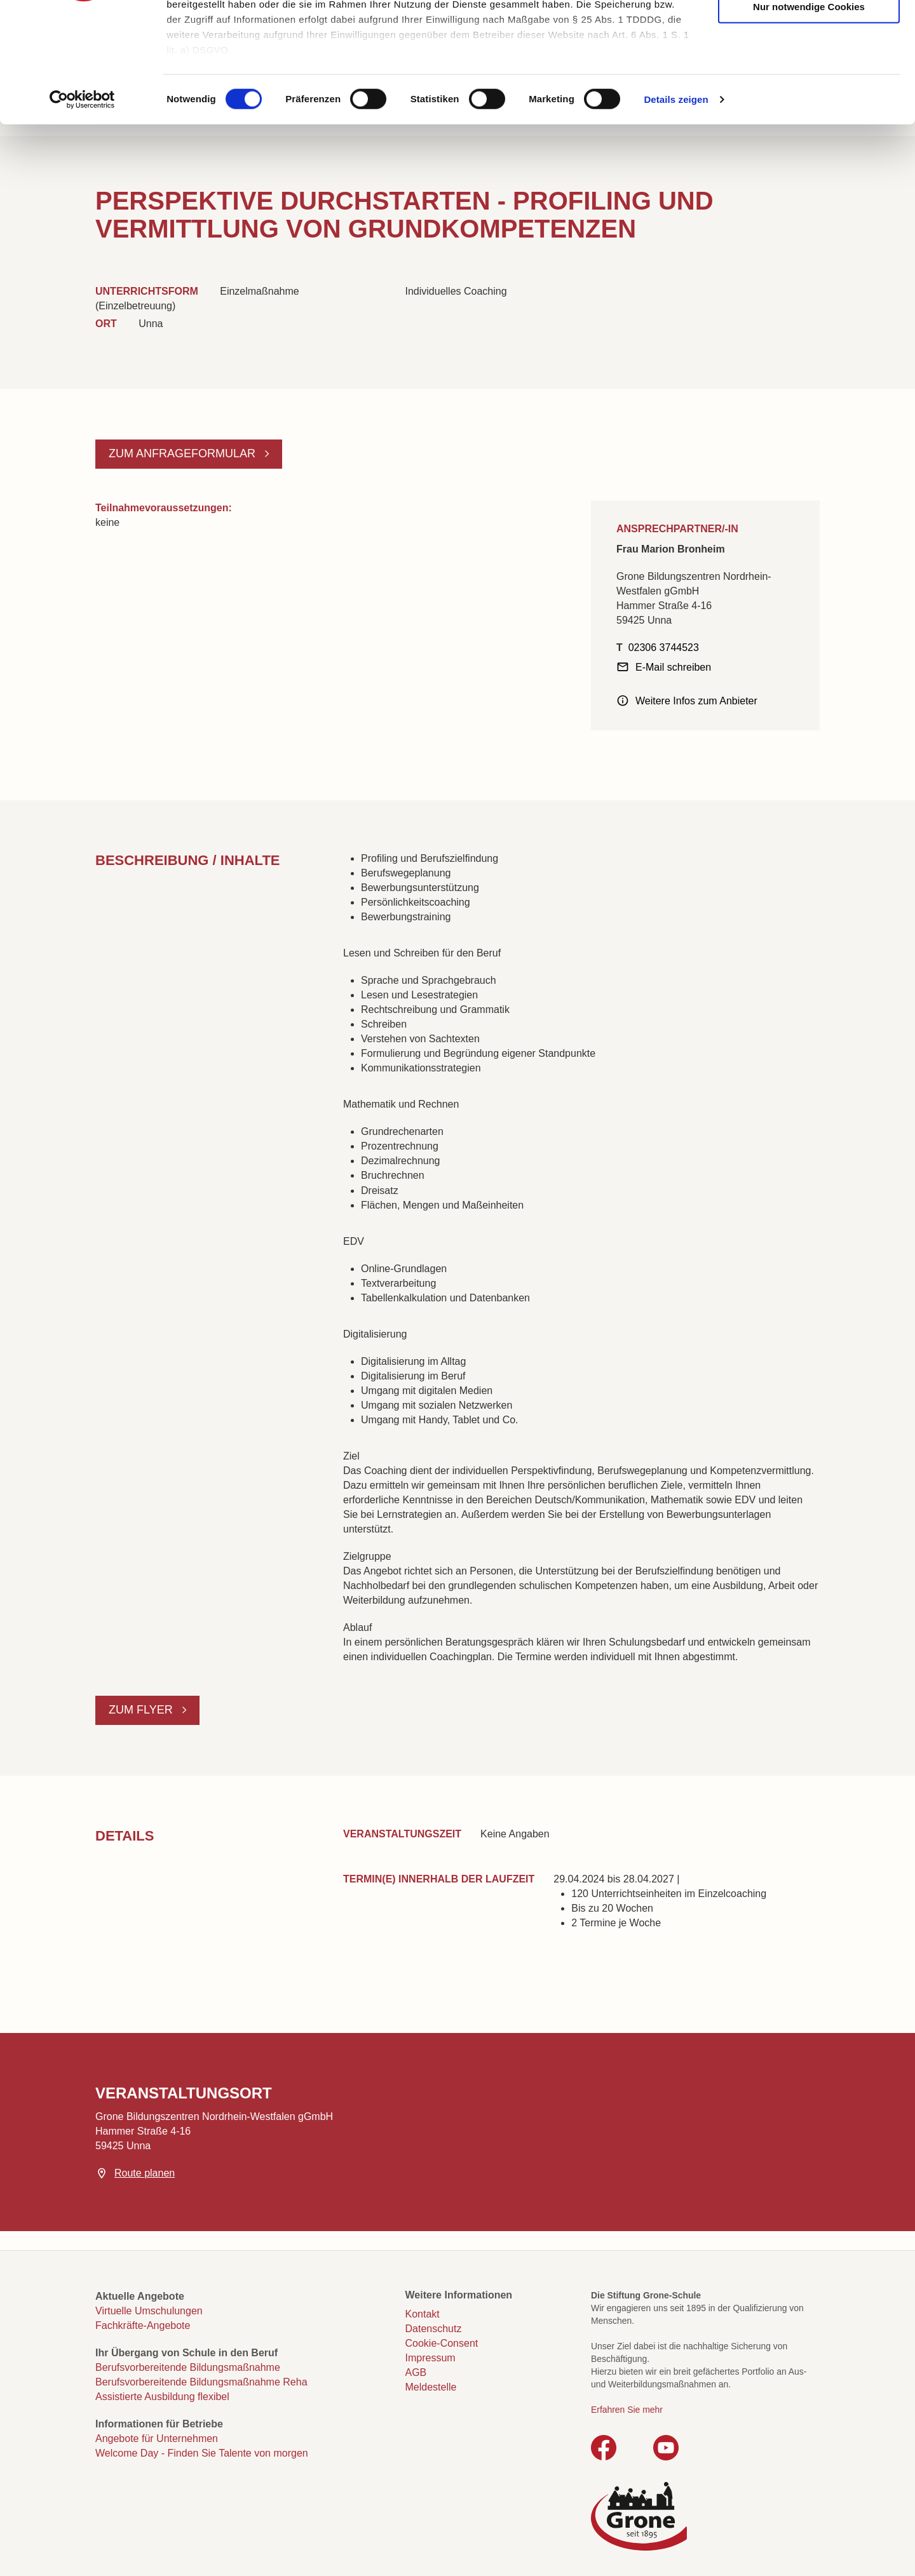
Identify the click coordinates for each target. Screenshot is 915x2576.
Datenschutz (433, 2328)
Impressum (430, 2357)
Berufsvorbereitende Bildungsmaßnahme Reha (201, 2382)
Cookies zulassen (809, 32)
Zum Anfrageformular (184, 453)
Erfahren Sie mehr (627, 2410)
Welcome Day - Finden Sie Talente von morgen (201, 2453)
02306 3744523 (663, 647)
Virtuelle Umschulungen (149, 2310)
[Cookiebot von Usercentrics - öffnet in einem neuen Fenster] (82, 203)
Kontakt (422, 2314)
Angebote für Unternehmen (156, 2438)
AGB (416, 2372)
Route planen (144, 2173)
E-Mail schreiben (673, 667)
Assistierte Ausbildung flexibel (162, 2396)
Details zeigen (676, 203)
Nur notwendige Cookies (809, 109)
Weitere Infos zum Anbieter (696, 700)
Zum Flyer (142, 1709)
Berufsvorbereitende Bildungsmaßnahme (187, 2367)
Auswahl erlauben (809, 70)
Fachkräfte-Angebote (142, 2325)
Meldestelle (431, 2387)
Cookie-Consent (441, 2343)
